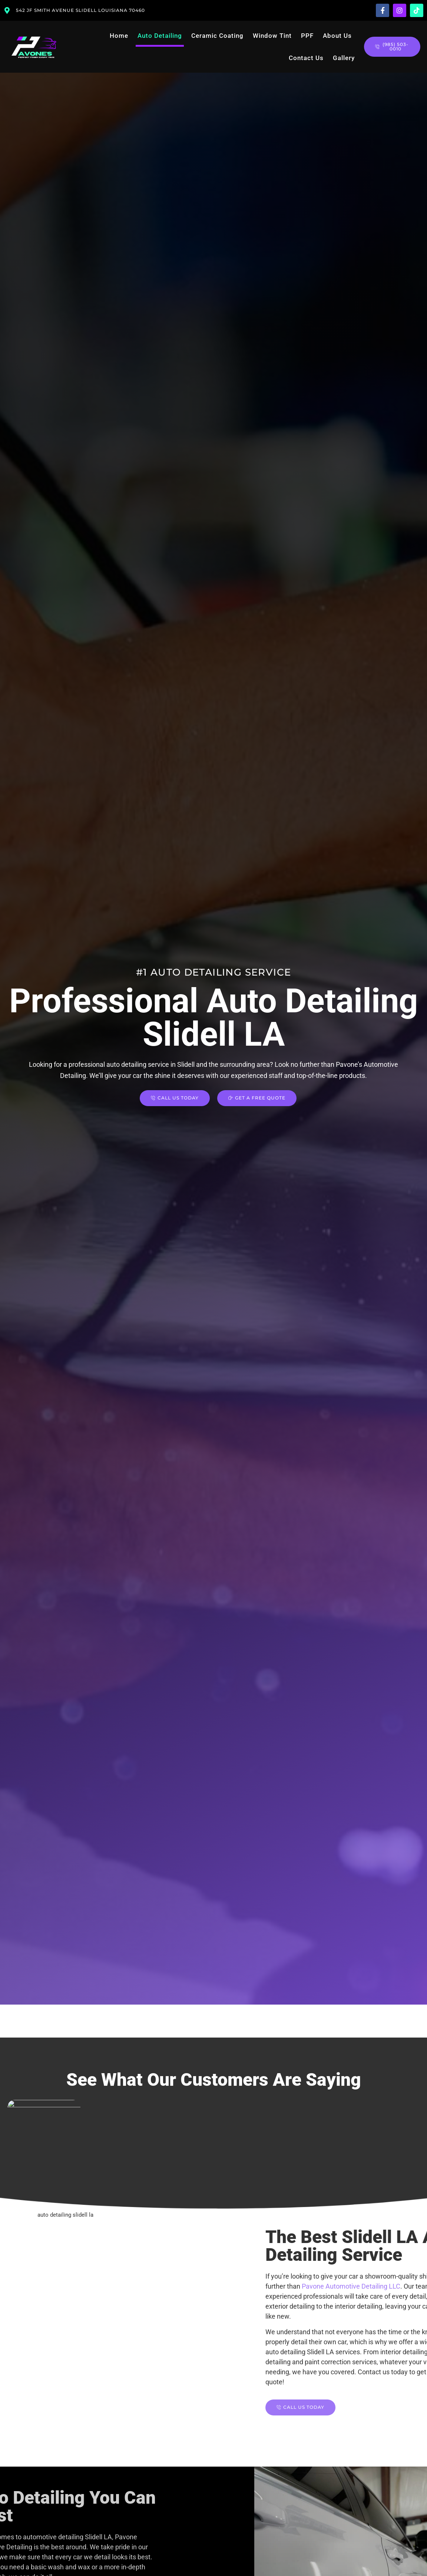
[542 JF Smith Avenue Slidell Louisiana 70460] (7, 10)
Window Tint (272, 35)
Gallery (344, 58)
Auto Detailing (160, 35)
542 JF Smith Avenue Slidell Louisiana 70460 (80, 10)
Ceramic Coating (217, 35)
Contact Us (306, 58)
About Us (337, 35)
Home (119, 35)
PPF (307, 35)
